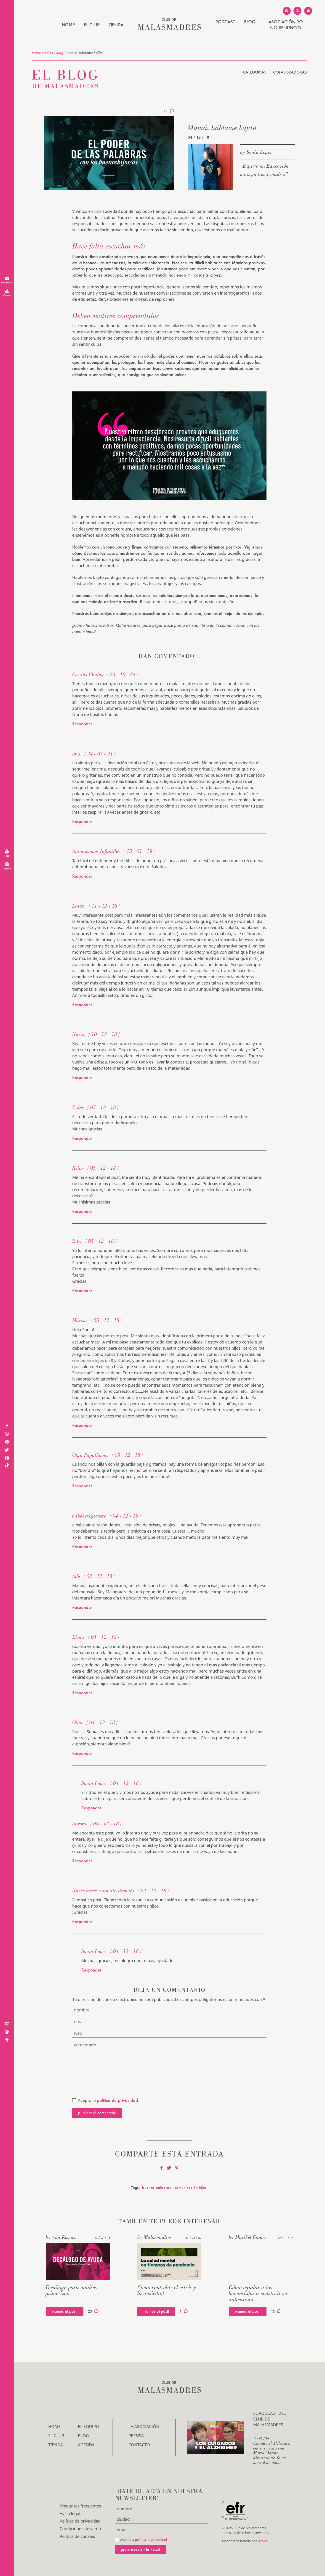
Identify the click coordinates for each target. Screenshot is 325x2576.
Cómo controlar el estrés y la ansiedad (166, 2290)
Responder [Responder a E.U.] (82, 1290)
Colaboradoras (290, 72)
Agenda (86, 2444)
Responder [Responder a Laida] (82, 1004)
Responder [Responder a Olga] (82, 1753)
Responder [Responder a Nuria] (82, 1077)
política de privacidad (151, 2539)
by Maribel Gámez (247, 2237)
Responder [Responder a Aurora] (82, 1860)
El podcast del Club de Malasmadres (269, 2418)
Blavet (262, 2541)
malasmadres (42, 52)
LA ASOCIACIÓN (143, 2426)
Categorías (254, 72)
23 (93, 2311)
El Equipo (88, 2426)
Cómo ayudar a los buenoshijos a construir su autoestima (258, 2293)
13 (276, 2311)
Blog (249, 21)
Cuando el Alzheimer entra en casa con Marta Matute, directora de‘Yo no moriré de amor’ (272, 2452)
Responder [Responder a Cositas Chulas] (82, 723)
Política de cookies (77, 2536)
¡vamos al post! (64, 2311)
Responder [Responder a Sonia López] (91, 1808)
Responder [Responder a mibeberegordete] (82, 1546)
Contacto (139, 2444)
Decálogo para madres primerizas (71, 2290)
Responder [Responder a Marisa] (82, 1425)
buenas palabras (156, 2187)
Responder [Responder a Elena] (82, 1692)
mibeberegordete (89, 1515)
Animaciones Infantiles (96, 851)
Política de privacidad (80, 2521)
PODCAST (225, 21)
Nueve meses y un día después (103, 1890)
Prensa (136, 2435)
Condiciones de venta (80, 2528)
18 (169, 111)
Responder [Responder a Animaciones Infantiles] (82, 876)
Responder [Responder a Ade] (82, 1607)
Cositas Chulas (87, 674)
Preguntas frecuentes (80, 2506)
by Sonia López (256, 152)
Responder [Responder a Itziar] (82, 1211)
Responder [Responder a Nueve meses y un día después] (82, 1921)
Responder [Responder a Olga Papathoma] (82, 1486)
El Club (92, 24)
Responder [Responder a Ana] (82, 821)
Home (68, 24)
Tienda (116, 24)
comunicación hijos (190, 2187)
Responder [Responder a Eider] (82, 1138)
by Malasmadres (154, 2237)
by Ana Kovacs (61, 2237)
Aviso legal (70, 2513)
